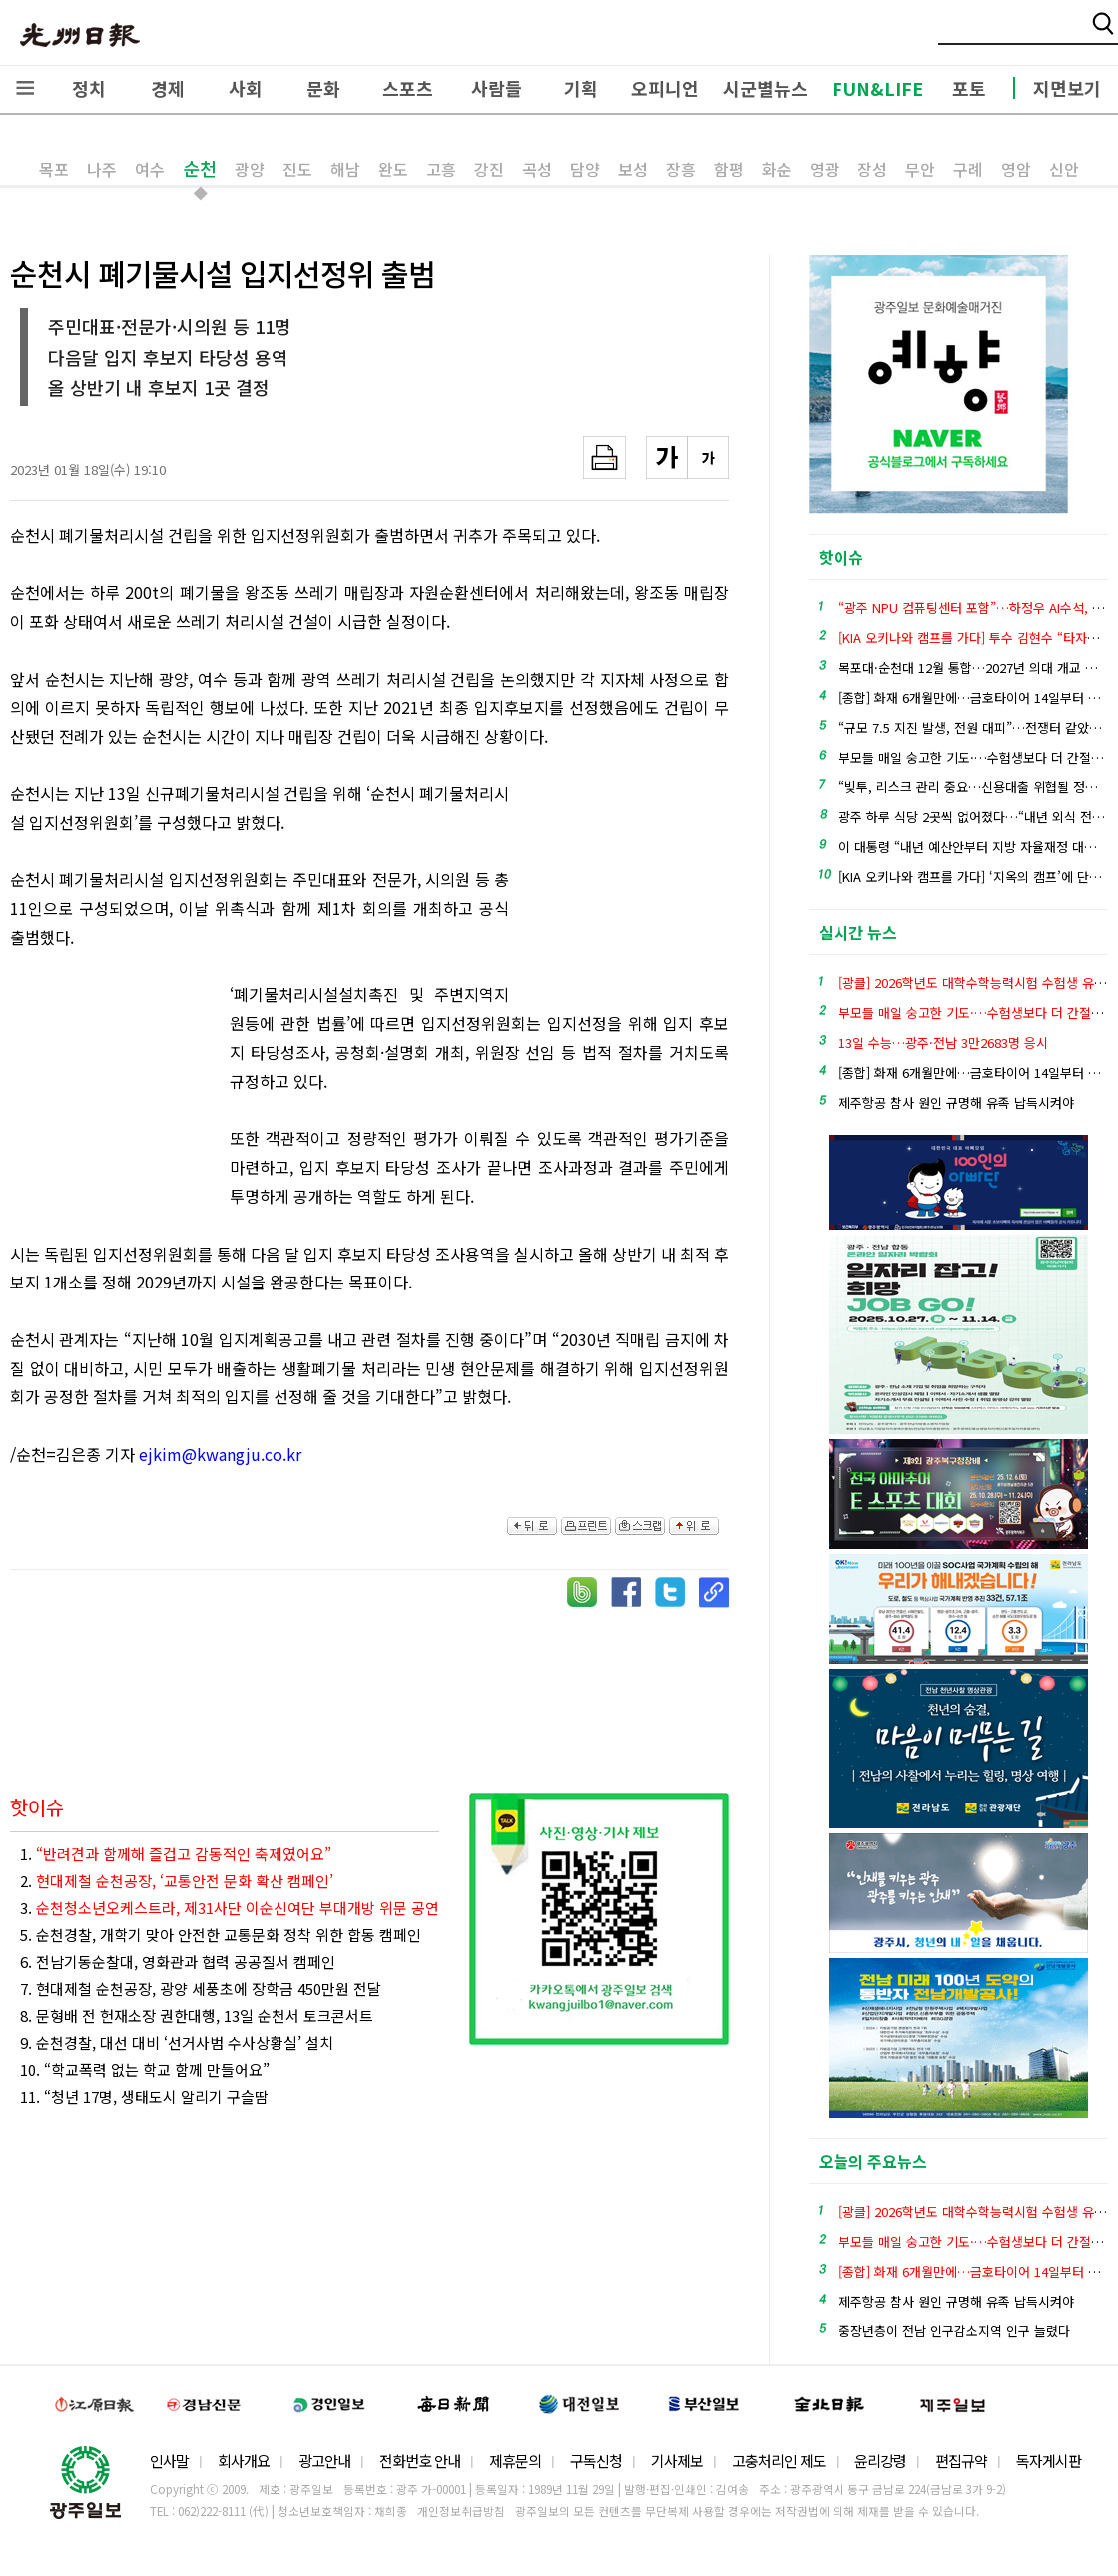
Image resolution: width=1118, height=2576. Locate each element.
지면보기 (1067, 88)
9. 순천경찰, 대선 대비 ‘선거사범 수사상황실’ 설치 (176, 2042)
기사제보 (677, 2460)
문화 (323, 88)
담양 (585, 169)
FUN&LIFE (877, 88)
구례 (968, 169)
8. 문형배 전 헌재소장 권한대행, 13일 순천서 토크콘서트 (196, 2015)
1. (175, 1853)
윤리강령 (880, 2460)
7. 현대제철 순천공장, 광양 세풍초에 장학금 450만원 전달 (200, 1988)
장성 (872, 169)
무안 (920, 169)
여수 (150, 169)
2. (176, 1880)
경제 (168, 88)
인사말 (169, 2460)
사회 (246, 88)
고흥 (441, 169)
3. (229, 1907)
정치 (89, 88)
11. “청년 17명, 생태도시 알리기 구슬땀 (144, 2096)
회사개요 (244, 2460)
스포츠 (407, 88)
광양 (250, 169)
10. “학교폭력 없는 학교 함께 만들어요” (145, 2069)
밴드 (951, 35)
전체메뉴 (25, 88)
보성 (633, 169)
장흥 (681, 169)
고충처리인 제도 (779, 2460)
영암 (1016, 169)
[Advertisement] (629, 889)
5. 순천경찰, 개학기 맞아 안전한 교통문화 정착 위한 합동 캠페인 (220, 1934)
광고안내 (324, 2460)
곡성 (537, 169)
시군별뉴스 (765, 88)
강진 (489, 169)
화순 (777, 169)
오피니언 (665, 88)
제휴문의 (515, 2460)
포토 (969, 88)
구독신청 (596, 2460)
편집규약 (961, 2460)
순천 (200, 168)
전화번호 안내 (419, 2460)
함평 (729, 169)
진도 (297, 169)
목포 (54, 169)
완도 (393, 169)
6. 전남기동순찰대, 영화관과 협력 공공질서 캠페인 (177, 1961)
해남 (345, 169)
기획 (581, 88)
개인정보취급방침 (461, 2511)
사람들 (496, 88)
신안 (1064, 169)
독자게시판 (1048, 2460)
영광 (824, 169)
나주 (102, 169)
